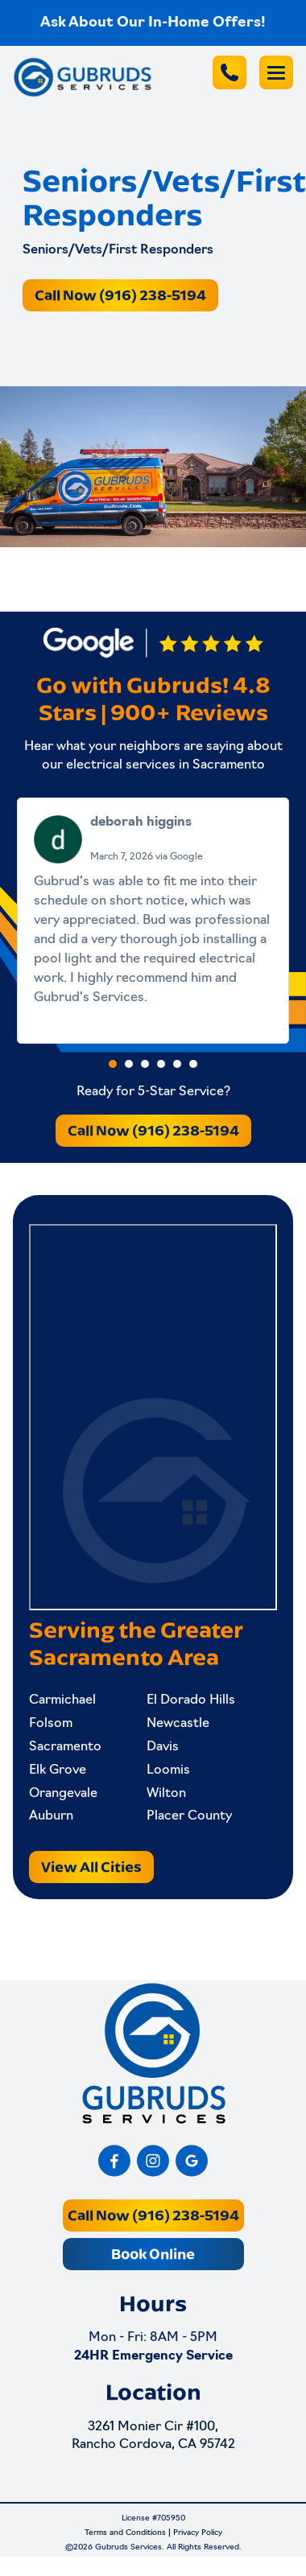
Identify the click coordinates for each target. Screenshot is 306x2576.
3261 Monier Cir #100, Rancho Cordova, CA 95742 (153, 2436)
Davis (163, 1747)
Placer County (189, 1816)
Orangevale (63, 1793)
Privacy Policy (197, 2533)
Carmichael (62, 1700)
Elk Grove (57, 1770)
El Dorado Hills (191, 1700)
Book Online (153, 2253)
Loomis (168, 1770)
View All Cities (91, 1866)
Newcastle (178, 1723)
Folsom (50, 1723)
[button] (113, 1064)
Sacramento (65, 1747)
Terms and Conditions (125, 2533)
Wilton (166, 1793)
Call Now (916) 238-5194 (120, 295)
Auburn (51, 1816)
